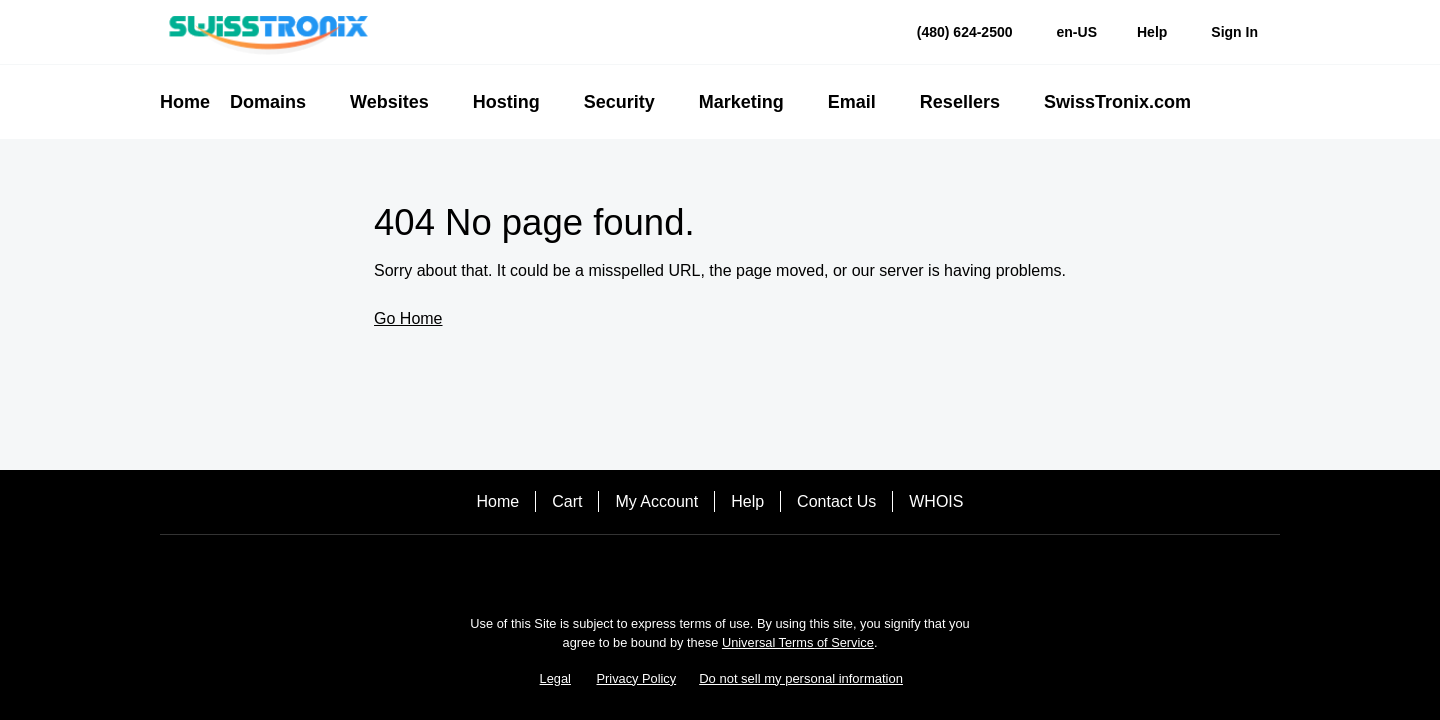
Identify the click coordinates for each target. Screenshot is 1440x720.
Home (498, 501)
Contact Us (836, 501)
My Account (656, 501)
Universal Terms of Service (798, 642)
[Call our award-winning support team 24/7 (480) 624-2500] (1152, 32)
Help (747, 501)
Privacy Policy (637, 678)
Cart (567, 501)
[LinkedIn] (720, 569)
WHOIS (936, 501)
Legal (555, 678)
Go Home (408, 318)
